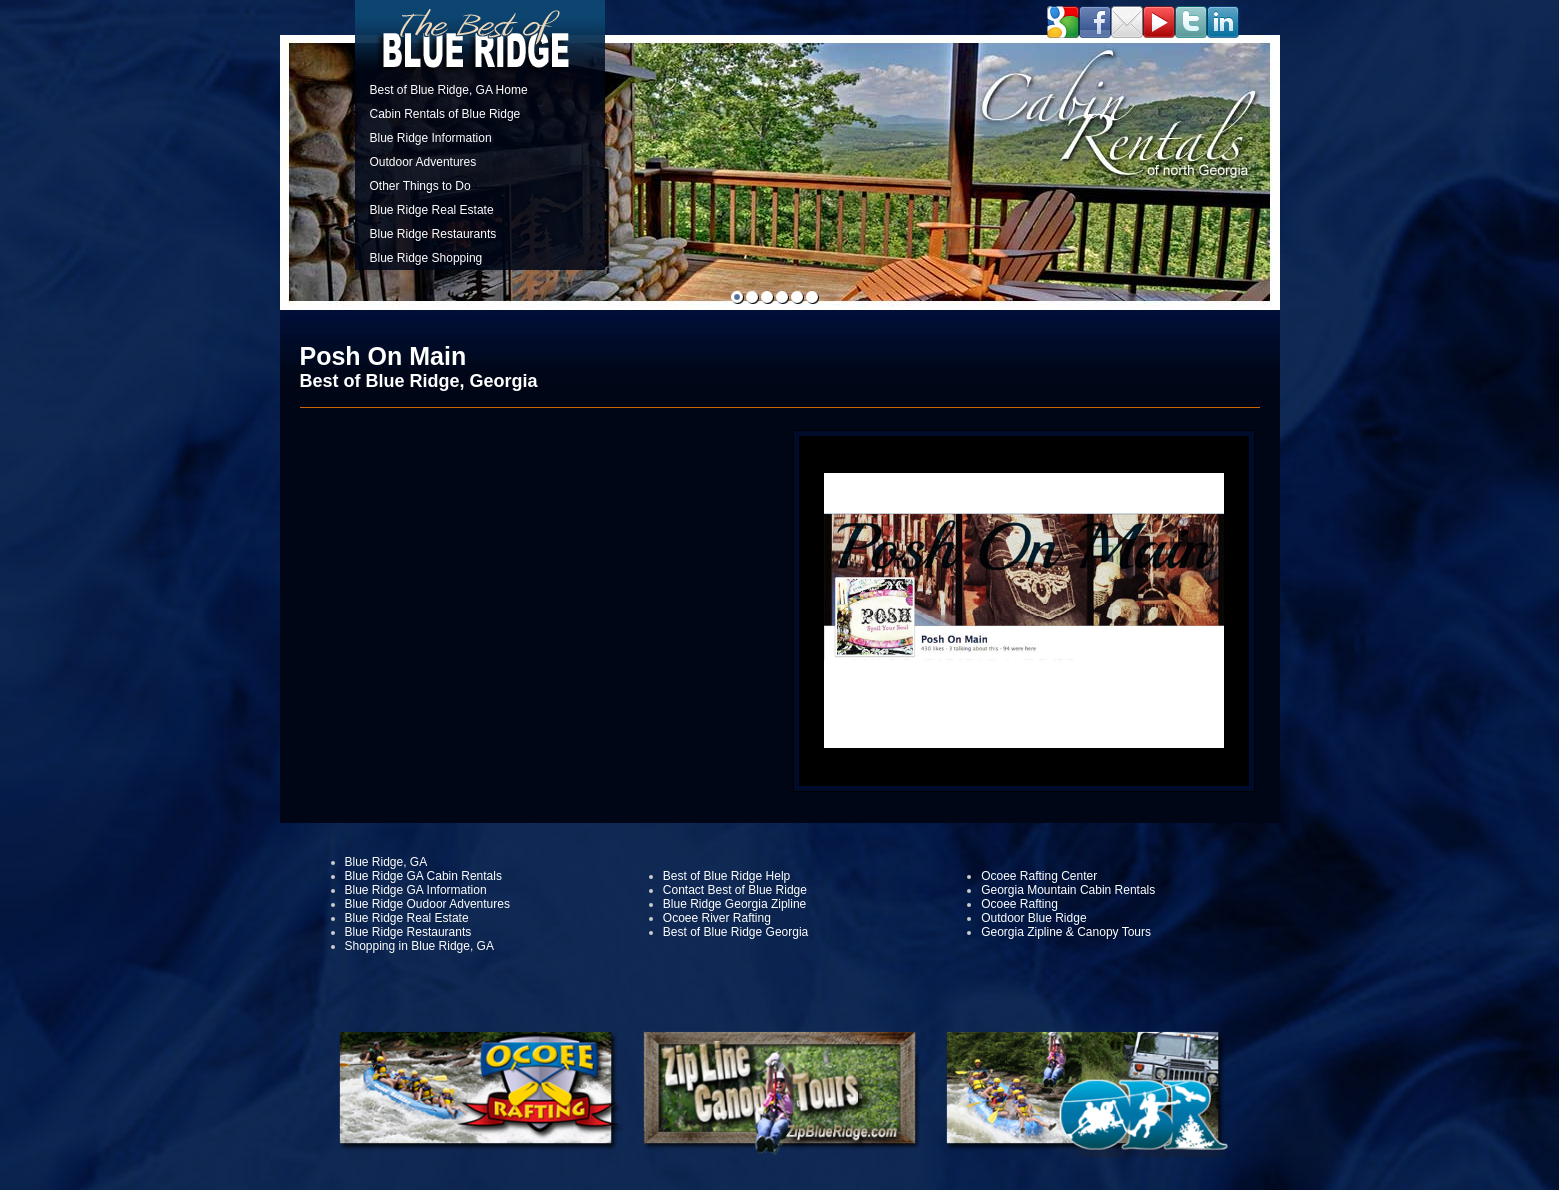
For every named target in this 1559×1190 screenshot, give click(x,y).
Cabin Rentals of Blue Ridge (445, 114)
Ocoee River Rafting (717, 918)
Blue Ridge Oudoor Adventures (427, 904)
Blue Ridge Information (431, 138)
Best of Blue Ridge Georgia (735, 932)
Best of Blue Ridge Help (726, 876)
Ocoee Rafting (1019, 904)
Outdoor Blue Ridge (1033, 918)
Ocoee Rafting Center (1039, 876)
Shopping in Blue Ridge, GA (419, 946)
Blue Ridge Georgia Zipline (734, 904)
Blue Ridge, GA (386, 862)
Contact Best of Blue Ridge (735, 890)
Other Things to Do (420, 186)
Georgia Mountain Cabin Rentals (1068, 890)
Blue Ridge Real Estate (432, 210)
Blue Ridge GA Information (416, 890)
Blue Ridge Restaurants (433, 234)
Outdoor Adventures (423, 162)
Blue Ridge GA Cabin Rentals (423, 876)
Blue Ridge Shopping (426, 258)
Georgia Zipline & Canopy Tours (1066, 932)
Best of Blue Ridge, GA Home (449, 90)
